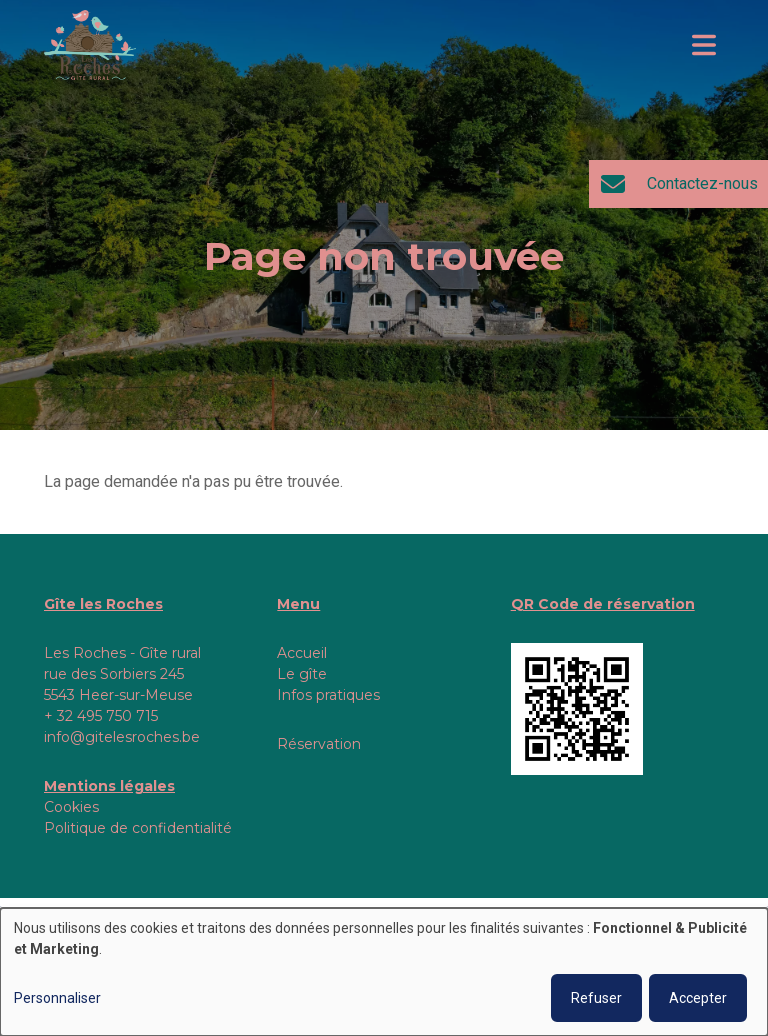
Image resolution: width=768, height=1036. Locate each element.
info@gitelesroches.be (122, 737)
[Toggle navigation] (704, 45)
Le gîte (302, 674)
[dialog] (384, 972)
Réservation (319, 744)
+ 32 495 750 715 (101, 716)
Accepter (698, 998)
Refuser (596, 998)
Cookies (71, 807)
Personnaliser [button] (57, 998)
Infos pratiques (328, 695)
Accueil (302, 653)
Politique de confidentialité (138, 828)
